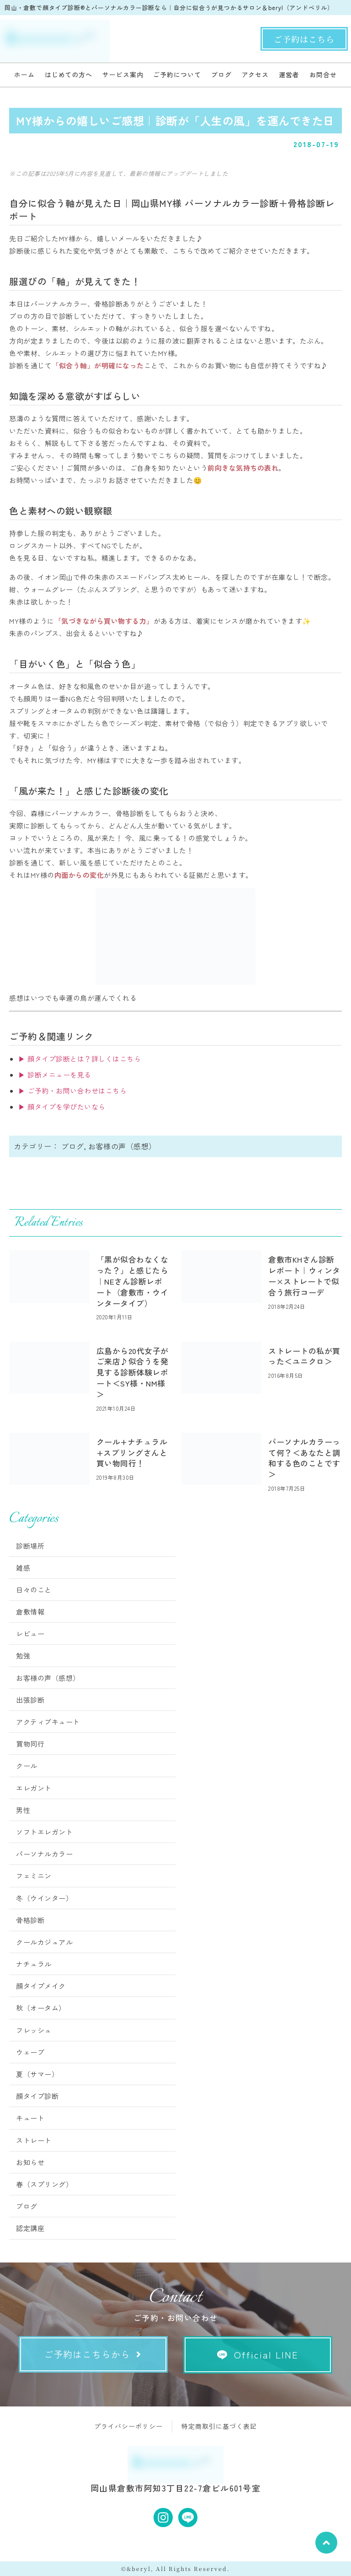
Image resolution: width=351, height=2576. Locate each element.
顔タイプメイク (41, 1986)
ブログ (221, 74)
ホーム (24, 74)
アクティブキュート (48, 1721)
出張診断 (30, 1700)
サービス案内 (122, 74)
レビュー (30, 1633)
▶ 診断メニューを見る (54, 1074)
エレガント (34, 1788)
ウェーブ (30, 2052)
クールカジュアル (44, 1942)
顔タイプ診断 (37, 2096)
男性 (23, 1810)
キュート (30, 2118)
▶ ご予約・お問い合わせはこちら (72, 1090)
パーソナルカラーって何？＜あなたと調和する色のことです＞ (304, 1458)
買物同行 (30, 1743)
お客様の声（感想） (122, 1146)
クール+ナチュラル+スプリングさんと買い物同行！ (132, 1452)
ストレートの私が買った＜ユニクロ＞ (304, 1356)
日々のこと (34, 1589)
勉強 (23, 1655)
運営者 (289, 74)
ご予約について (177, 74)
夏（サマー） (37, 2074)
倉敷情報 (30, 1611)
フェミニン (34, 1875)
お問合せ (323, 74)
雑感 (23, 1567)
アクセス (255, 74)
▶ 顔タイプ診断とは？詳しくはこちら (79, 1058)
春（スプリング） (44, 2184)
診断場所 (30, 1546)
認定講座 (30, 2228)
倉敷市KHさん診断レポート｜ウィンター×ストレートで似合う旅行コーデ (304, 1275)
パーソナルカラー (44, 1854)
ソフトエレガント (44, 1832)
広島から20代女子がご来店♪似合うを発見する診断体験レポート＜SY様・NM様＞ (132, 1372)
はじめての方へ (68, 74)
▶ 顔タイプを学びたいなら (62, 1106)
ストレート (34, 2140)
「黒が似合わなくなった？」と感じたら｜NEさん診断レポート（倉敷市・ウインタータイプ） (132, 1280)
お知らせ (30, 2162)
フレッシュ (34, 2030)
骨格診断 (30, 1920)
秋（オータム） (41, 2008)
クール (26, 1765)
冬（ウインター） (44, 1898)
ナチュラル (34, 1964)
